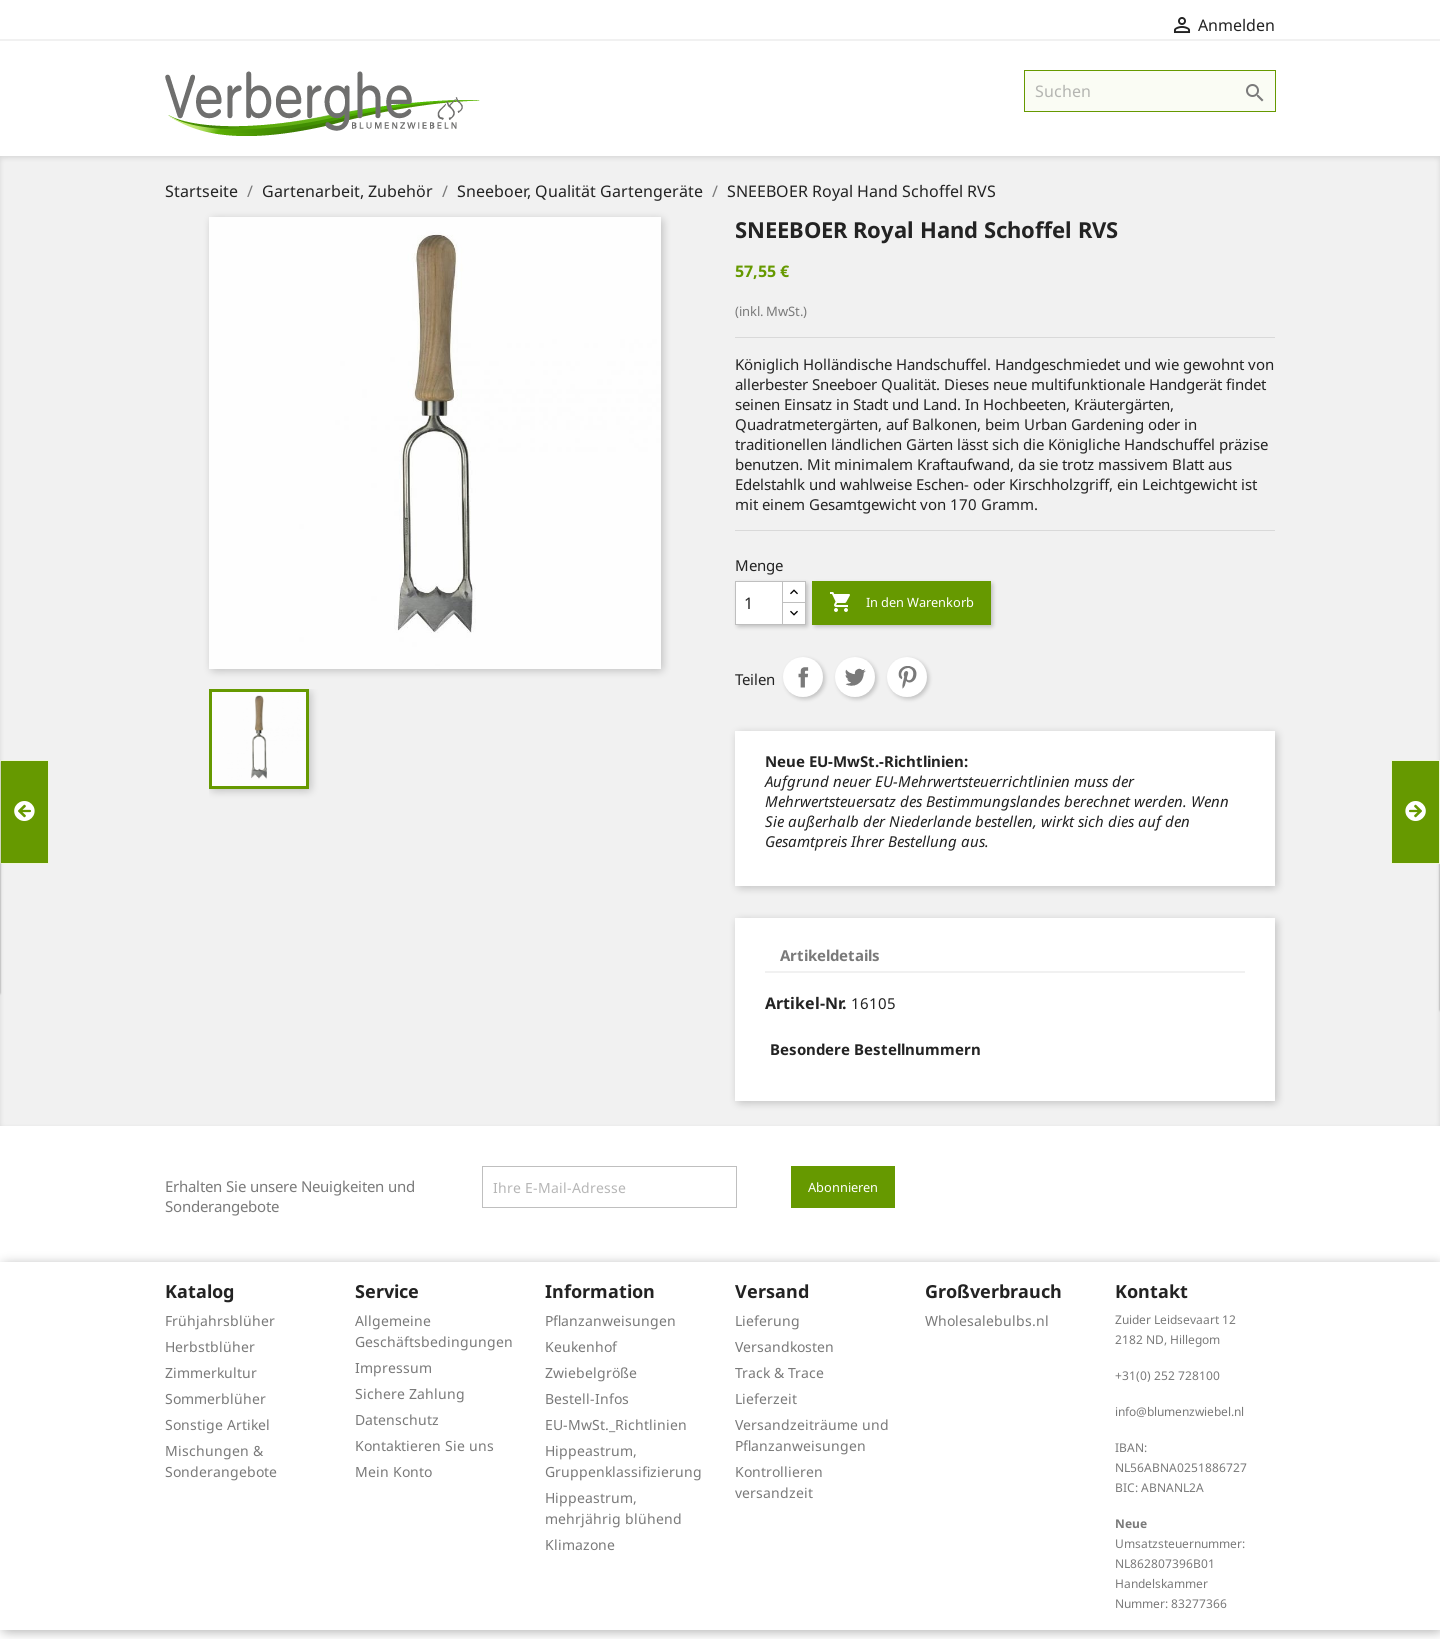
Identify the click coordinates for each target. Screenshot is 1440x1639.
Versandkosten (784, 1355)
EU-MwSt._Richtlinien (616, 1433)
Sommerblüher (215, 1407)
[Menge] (759, 612)
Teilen (803, 686)
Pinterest (907, 686)
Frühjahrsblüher (220, 1329)
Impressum (393, 1376)
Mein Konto (393, 1480)
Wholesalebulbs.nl (987, 1329)
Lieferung (767, 1329)
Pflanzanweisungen (610, 1329)
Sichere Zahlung (410, 1402)
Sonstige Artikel (217, 1433)
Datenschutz (397, 1428)
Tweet (855, 686)
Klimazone (580, 1553)
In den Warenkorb (901, 612)
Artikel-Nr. (806, 1012)
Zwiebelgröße (591, 1381)
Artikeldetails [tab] (830, 964)
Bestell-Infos (587, 1407)
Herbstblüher (210, 1355)
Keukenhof (581, 1355)
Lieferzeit (766, 1407)
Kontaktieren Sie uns (424, 1454)
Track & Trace (779, 1381)
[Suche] (1150, 100)
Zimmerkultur (211, 1381)
